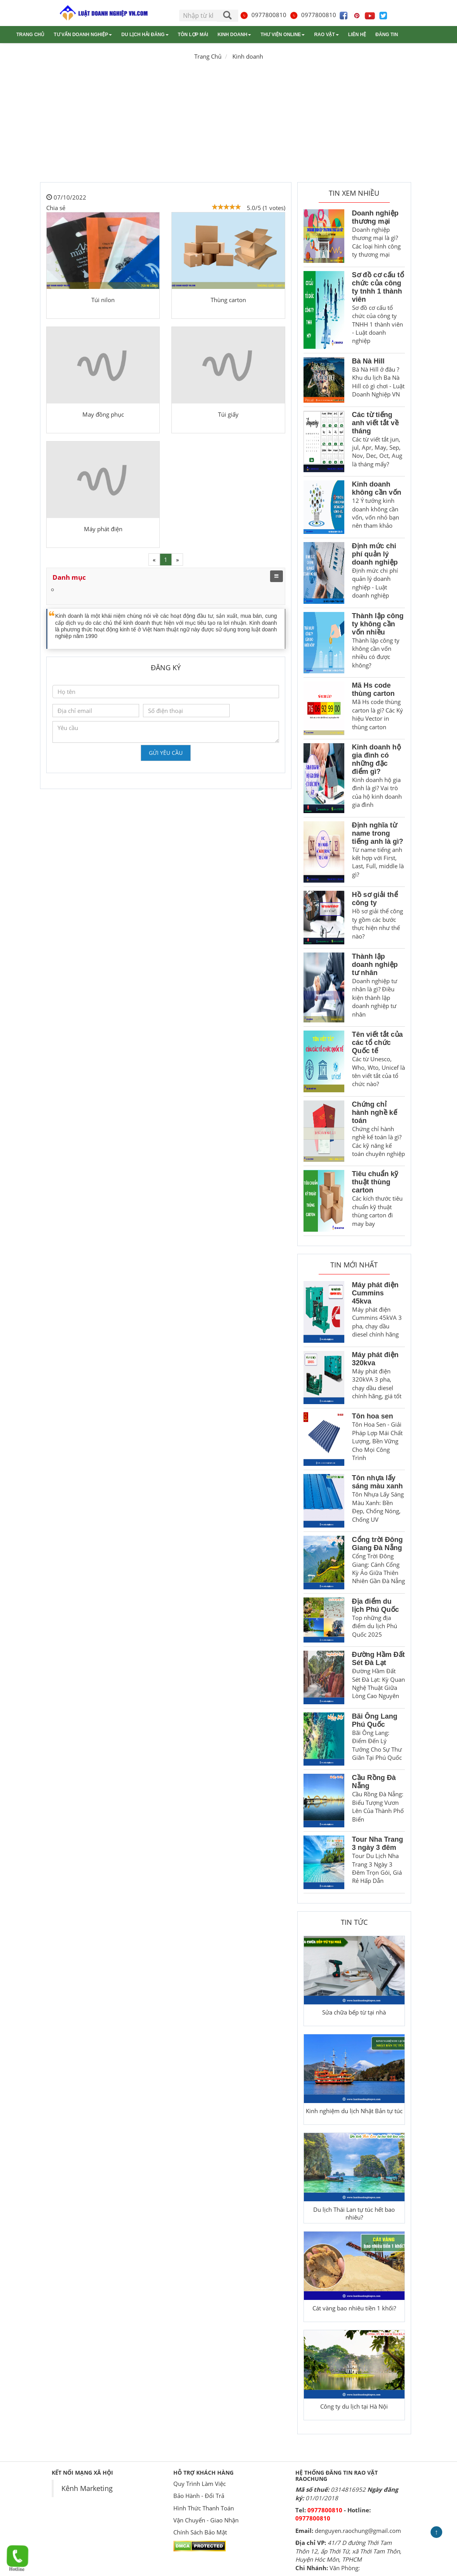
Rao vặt (326, 34)
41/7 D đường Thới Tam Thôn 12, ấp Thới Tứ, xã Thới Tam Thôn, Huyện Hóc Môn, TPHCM (348, 2551)
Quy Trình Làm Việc (199, 2483)
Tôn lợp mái (193, 34)
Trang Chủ (208, 56)
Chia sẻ (55, 208)
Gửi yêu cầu (166, 752)
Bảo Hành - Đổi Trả (198, 2496)
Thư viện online (282, 34)
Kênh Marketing (87, 2488)
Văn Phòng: (345, 2568)
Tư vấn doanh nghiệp (83, 34)
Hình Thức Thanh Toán (203, 2508)
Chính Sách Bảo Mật (200, 2532)
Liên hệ (357, 34)
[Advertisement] (228, 124)
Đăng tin (386, 34)
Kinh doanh (234, 34)
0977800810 (263, 15)
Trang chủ (30, 34)
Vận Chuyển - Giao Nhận (206, 2520)
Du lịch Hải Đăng (144, 34)
